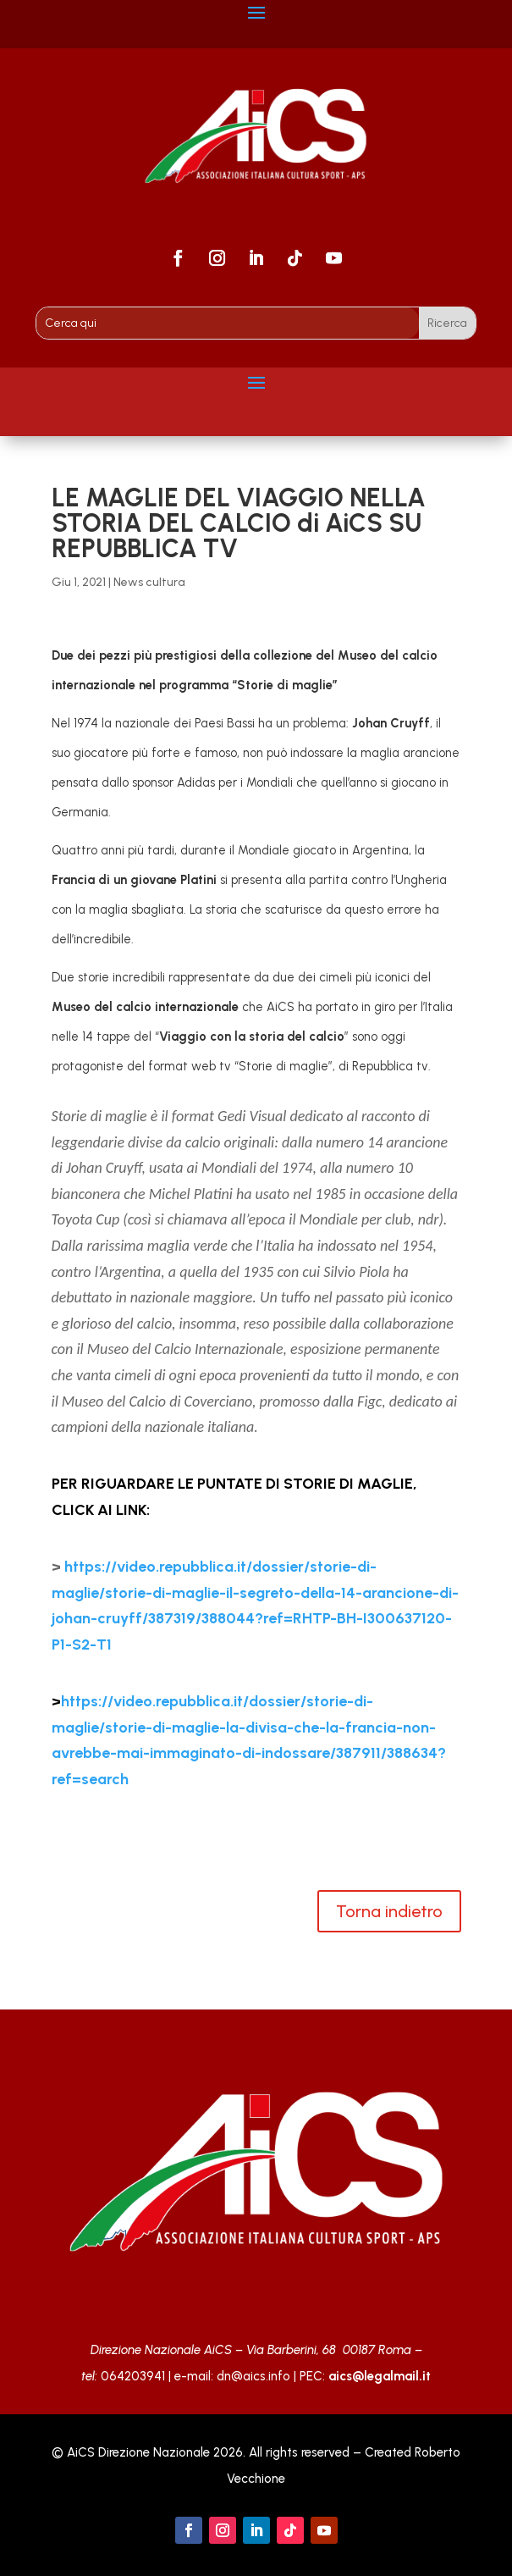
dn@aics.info (253, 2376)
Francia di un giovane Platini (134, 879)
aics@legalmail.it (379, 2376)
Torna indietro (389, 1911)
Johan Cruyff (391, 723)
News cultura (149, 582)
